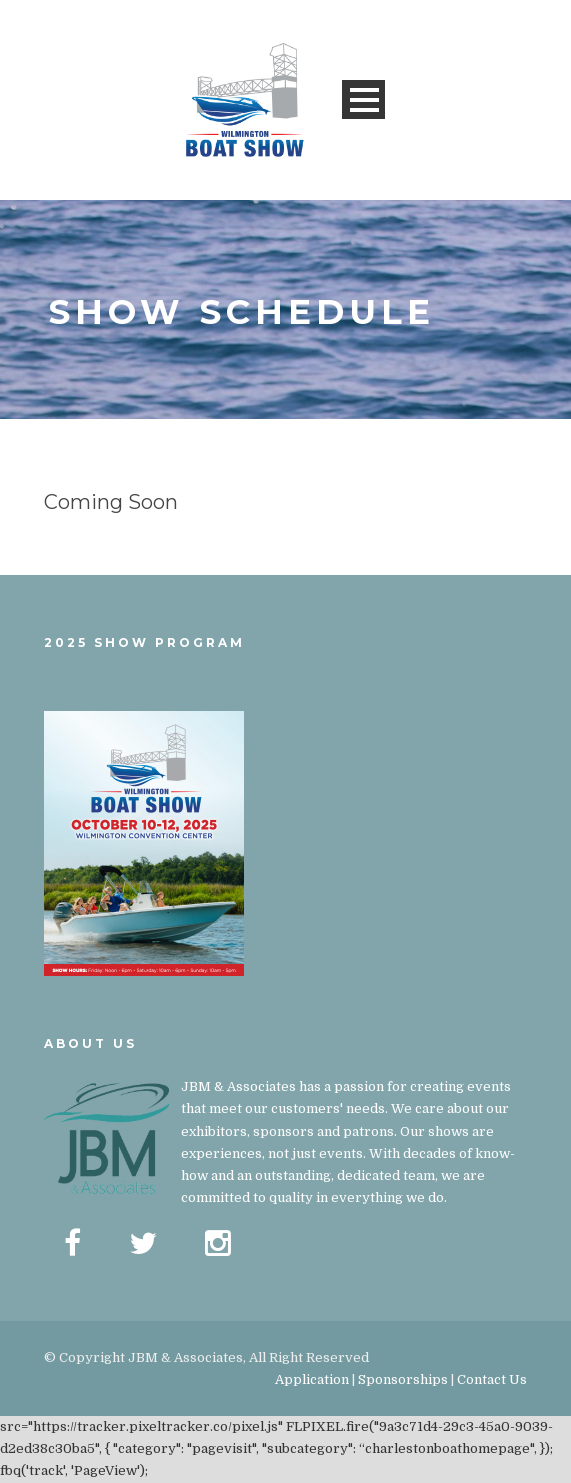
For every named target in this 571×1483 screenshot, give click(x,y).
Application (312, 1379)
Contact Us (492, 1379)
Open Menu (363, 99)
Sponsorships (403, 1379)
